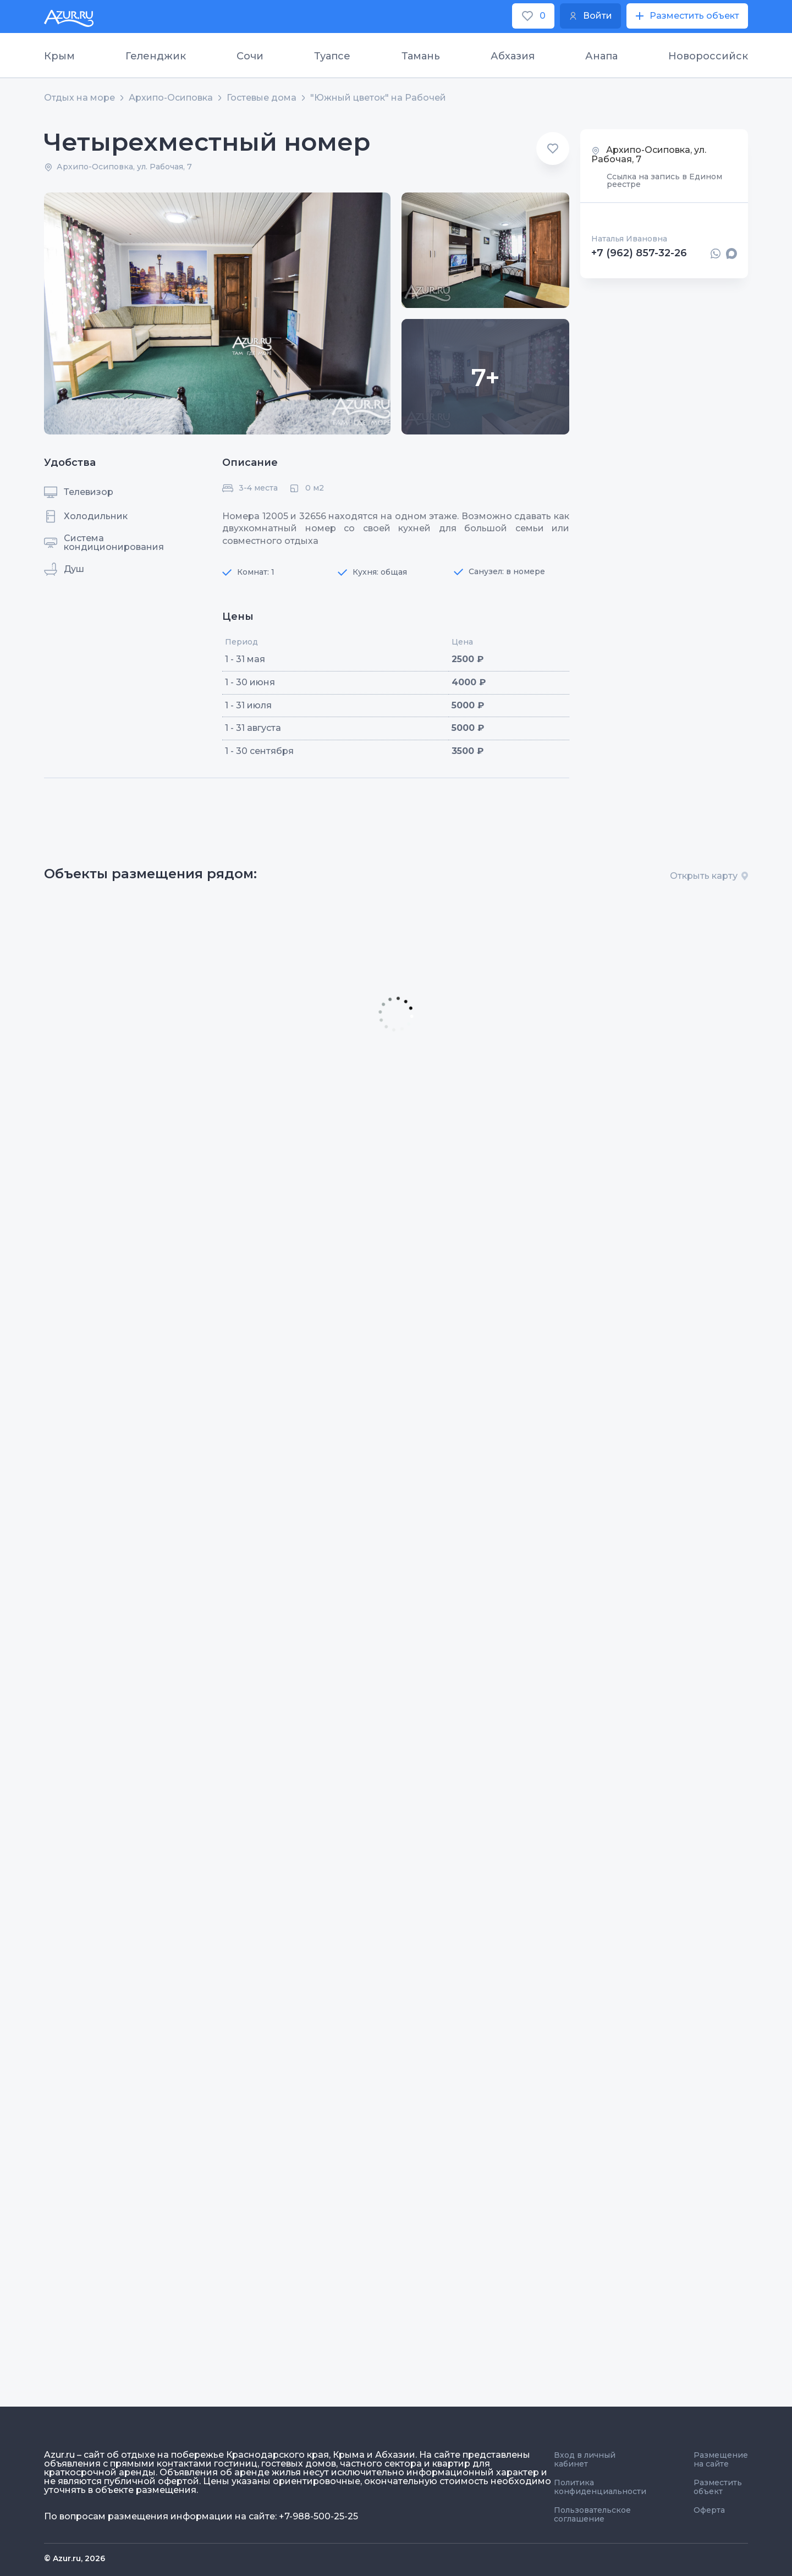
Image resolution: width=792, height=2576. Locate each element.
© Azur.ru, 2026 (74, 2558)
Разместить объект (718, 2487)
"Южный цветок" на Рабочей (378, 97)
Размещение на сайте (721, 2459)
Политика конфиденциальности (600, 2487)
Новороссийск (708, 56)
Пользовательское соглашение (592, 2514)
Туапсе (332, 56)
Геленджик (155, 56)
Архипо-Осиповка (171, 97)
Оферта (709, 2510)
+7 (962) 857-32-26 (639, 253)
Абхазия (513, 56)
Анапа (601, 56)
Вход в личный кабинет (584, 2459)
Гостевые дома (261, 97)
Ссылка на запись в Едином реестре (664, 180)
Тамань (421, 56)
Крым (59, 56)
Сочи (250, 56)
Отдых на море (79, 97)
